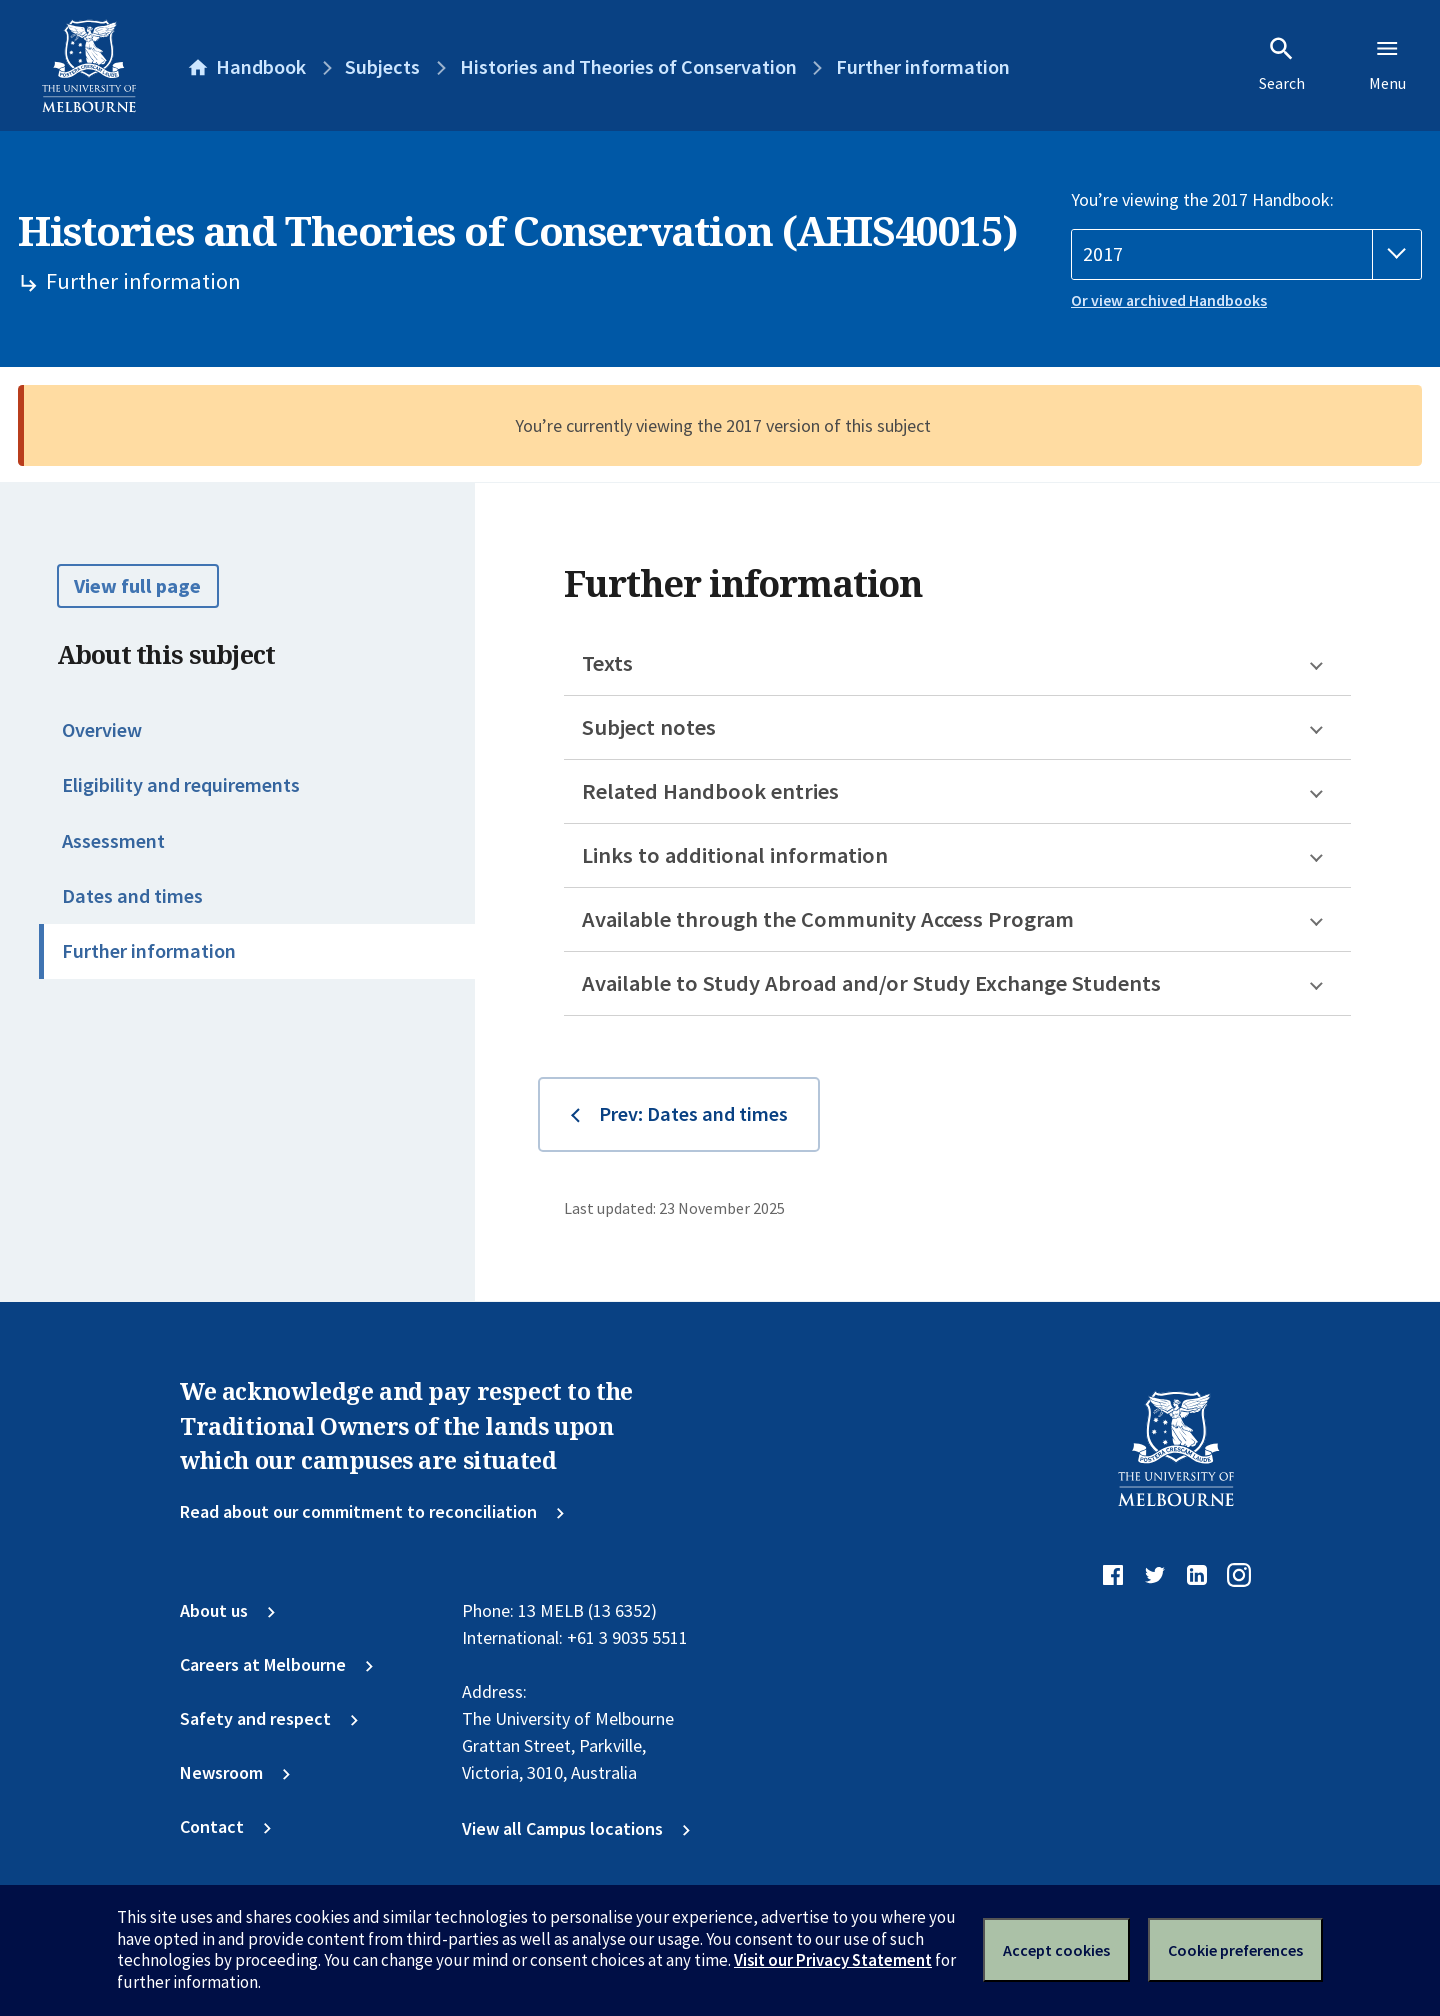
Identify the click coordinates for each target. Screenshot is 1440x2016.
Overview (102, 730)
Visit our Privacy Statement (833, 1960)
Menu (1387, 64)
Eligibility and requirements (181, 785)
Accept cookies (1056, 1950)
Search (1282, 64)
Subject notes (649, 727)
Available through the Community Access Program (828, 919)
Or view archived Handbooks (1169, 300)
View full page (137, 586)
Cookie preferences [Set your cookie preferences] (1235, 1950)
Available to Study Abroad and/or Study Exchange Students (871, 983)
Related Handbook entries (710, 791)
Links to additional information (735, 855)
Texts (607, 663)
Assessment (113, 841)
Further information (149, 951)
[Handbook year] (1246, 254)
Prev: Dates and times (693, 1114)
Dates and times (132, 896)
